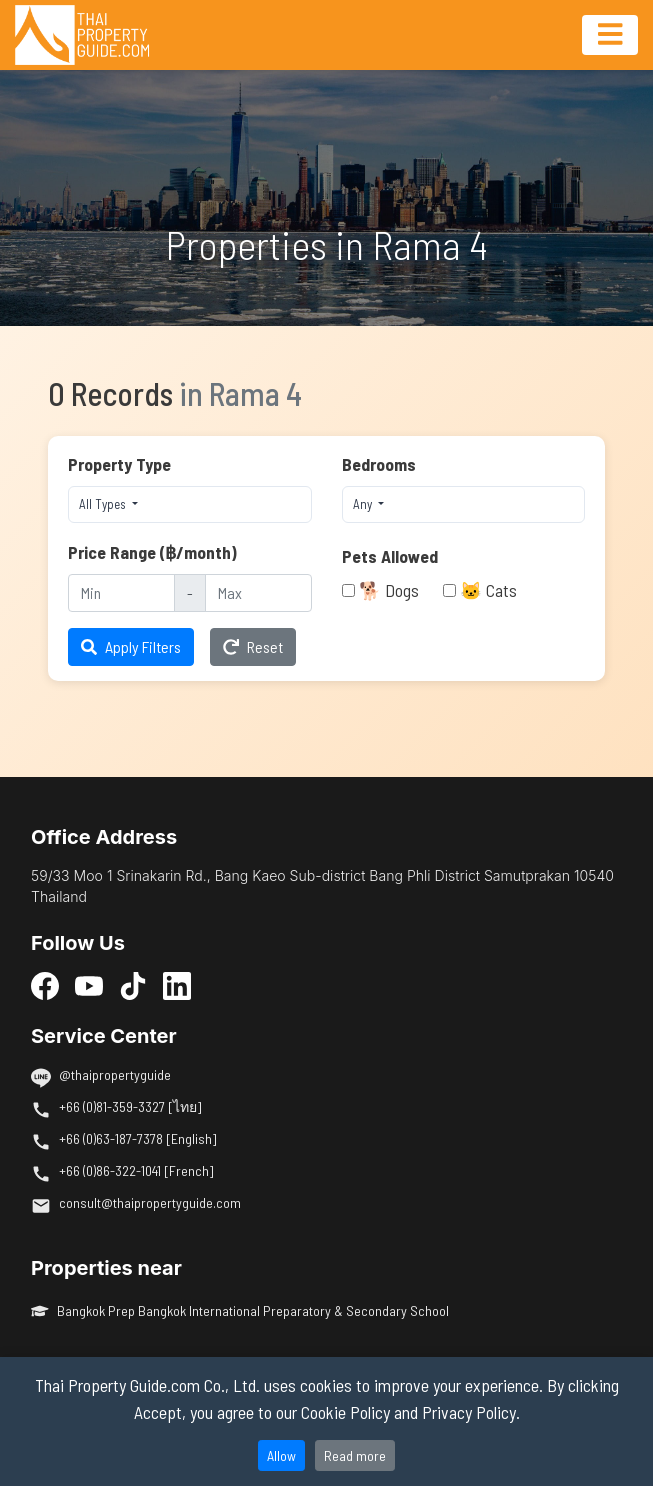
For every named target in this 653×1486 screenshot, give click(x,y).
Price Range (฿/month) (152, 552)
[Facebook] (45, 986)
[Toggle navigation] (610, 35)
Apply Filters (131, 646)
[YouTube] (89, 986)
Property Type (119, 464)
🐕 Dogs (389, 590)
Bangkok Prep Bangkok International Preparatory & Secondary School (240, 1310)
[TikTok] (133, 986)
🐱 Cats (488, 590)
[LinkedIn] (177, 986)
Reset (253, 646)
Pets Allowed (390, 556)
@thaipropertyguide (115, 1074)
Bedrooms (379, 464)
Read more (355, 1455)
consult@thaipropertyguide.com (150, 1202)
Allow (281, 1455)
